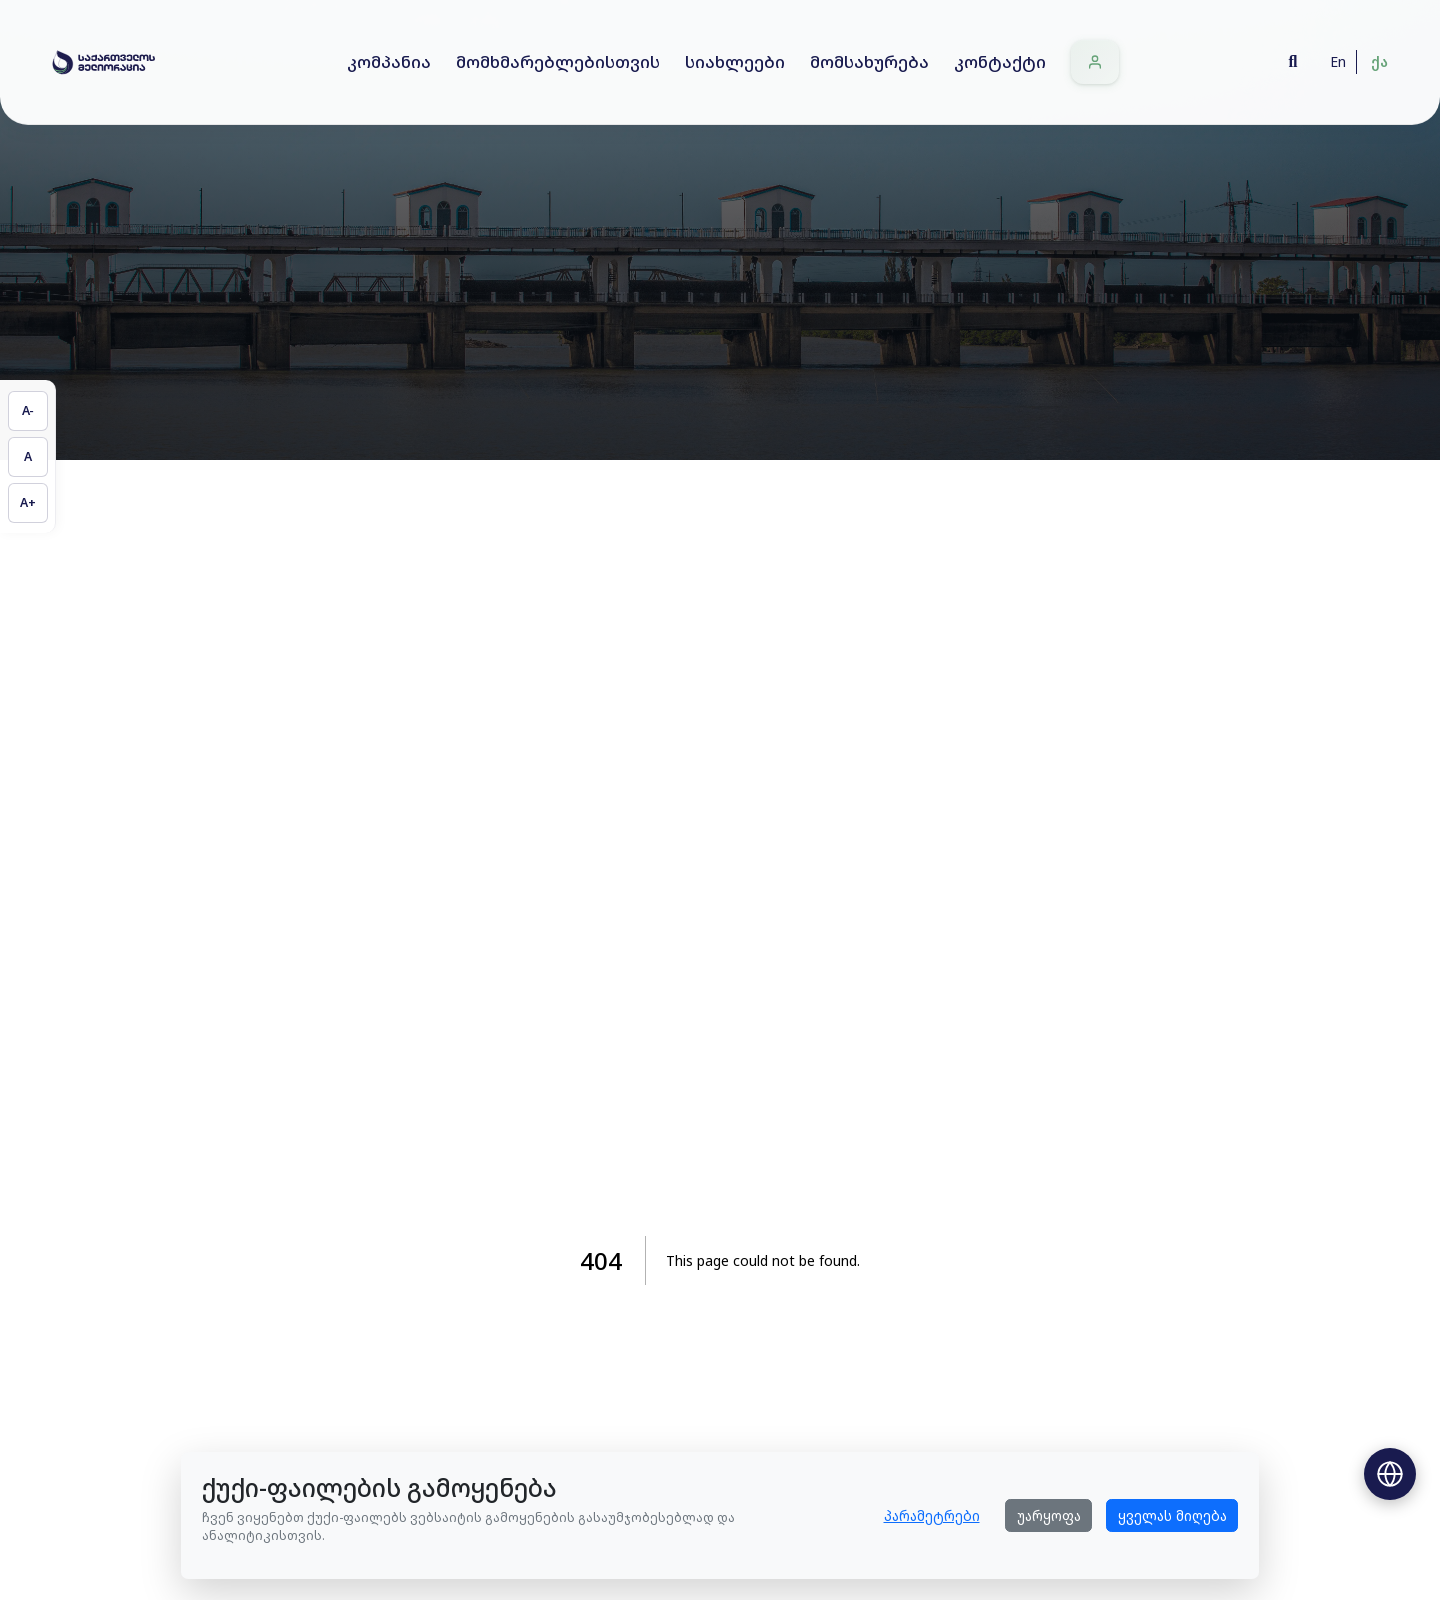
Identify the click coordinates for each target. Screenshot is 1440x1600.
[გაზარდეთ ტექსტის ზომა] (28, 503)
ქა (1379, 61)
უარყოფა (1049, 1515)
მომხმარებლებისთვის (558, 61)
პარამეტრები (932, 1515)
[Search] (1293, 62)
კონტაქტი (1000, 61)
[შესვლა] (1095, 62)
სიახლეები (735, 61)
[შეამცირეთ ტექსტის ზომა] (28, 411)
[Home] (104, 62)
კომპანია (389, 61)
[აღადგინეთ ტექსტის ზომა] (28, 457)
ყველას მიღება (1172, 1515)
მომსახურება (869, 61)
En (1338, 61)
